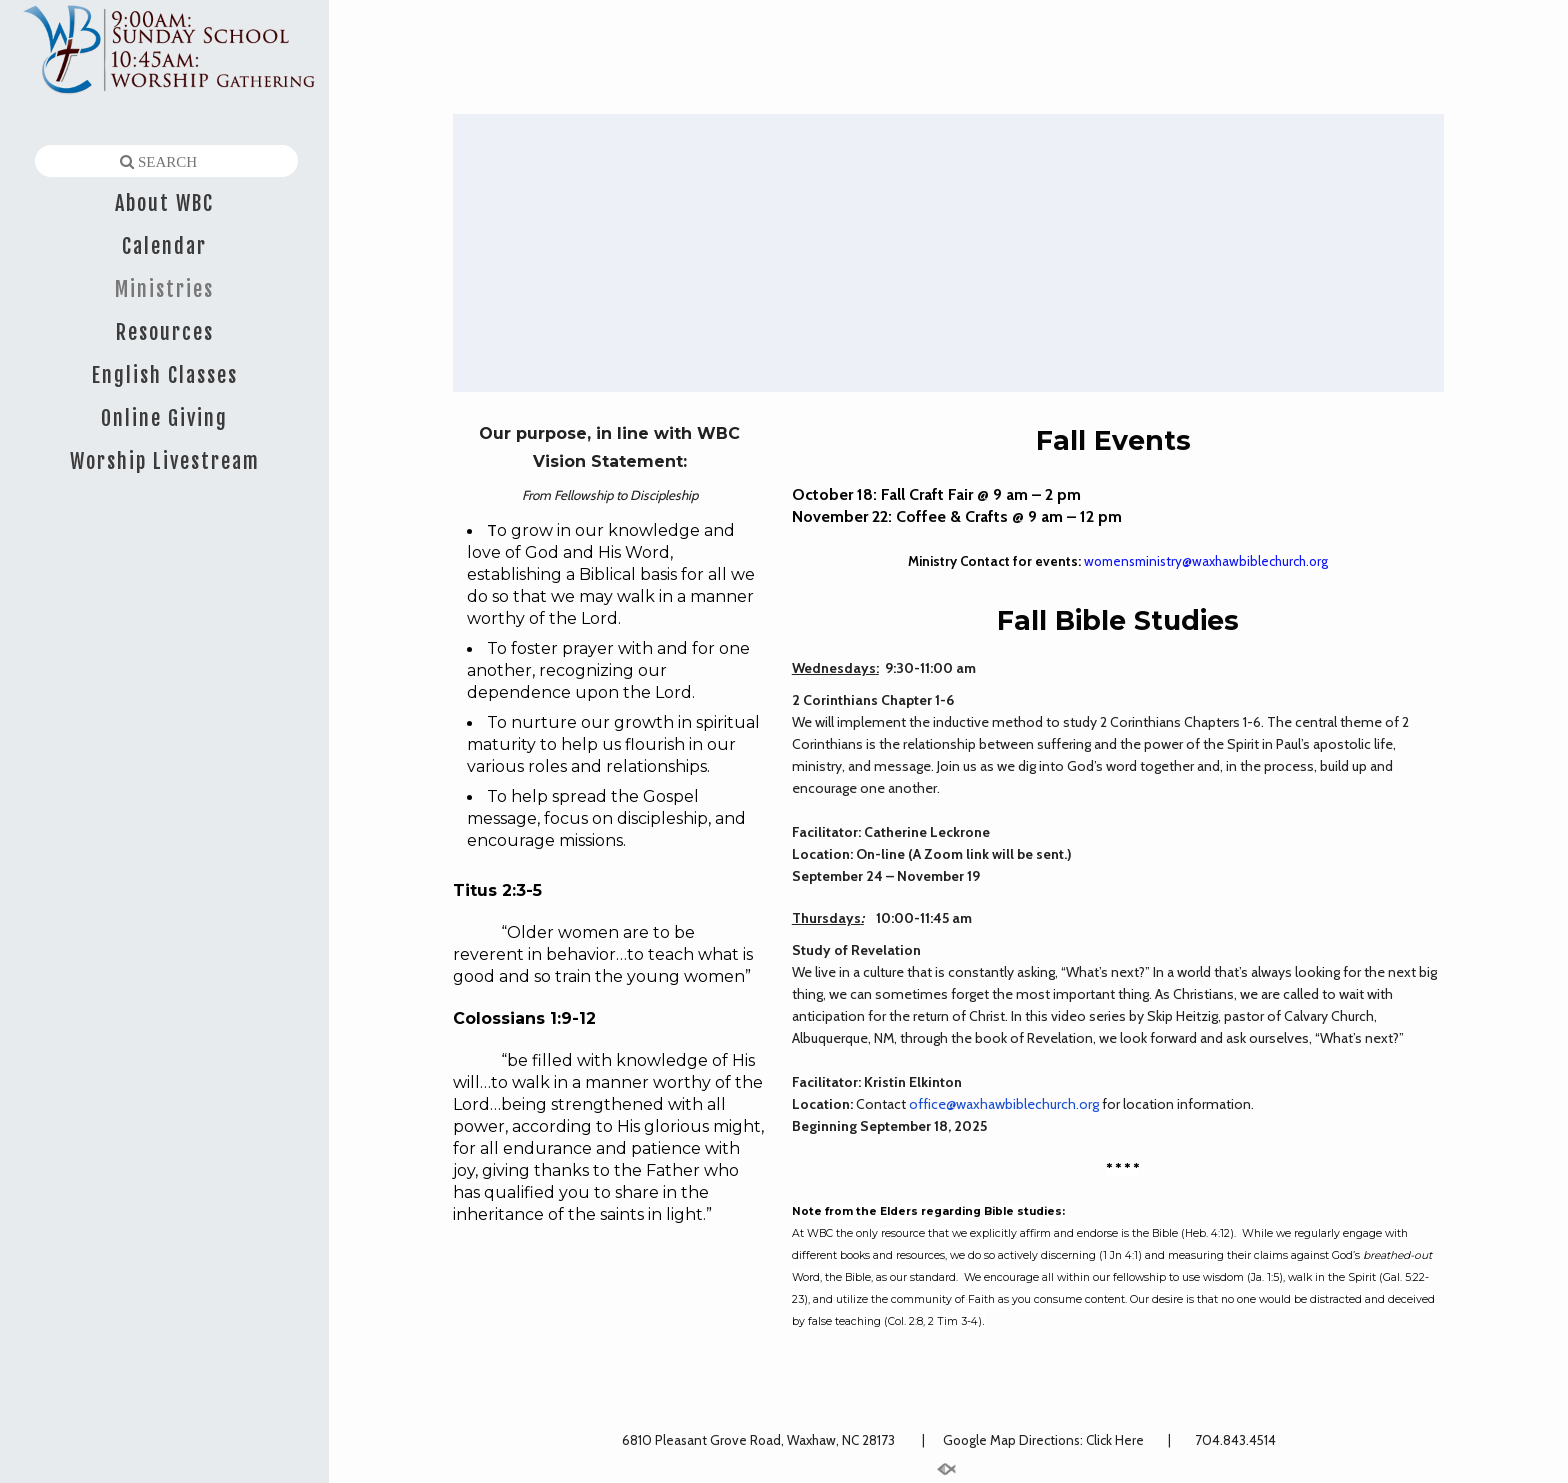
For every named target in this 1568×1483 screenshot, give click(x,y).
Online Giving (164, 418)
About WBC (164, 203)
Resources (165, 332)
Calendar (164, 246)
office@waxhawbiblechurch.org (1004, 1104)
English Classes (165, 375)
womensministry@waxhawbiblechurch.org (1206, 561)
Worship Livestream (165, 461)
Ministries (164, 289)
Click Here (1116, 1440)
